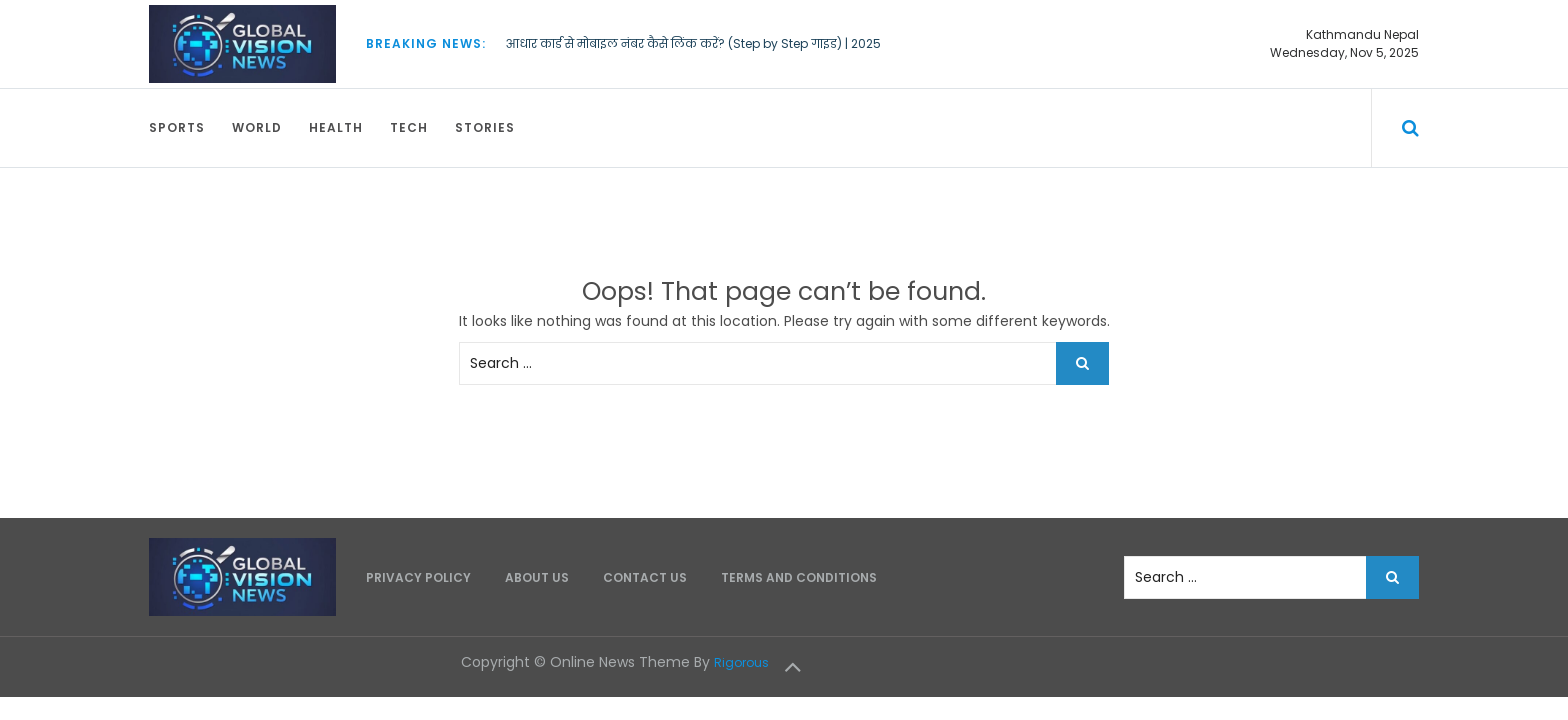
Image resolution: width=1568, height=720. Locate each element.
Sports (177, 127)
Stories (485, 127)
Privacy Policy (418, 577)
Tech (409, 127)
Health (336, 127)
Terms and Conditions (799, 577)
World (257, 127)
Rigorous (741, 662)
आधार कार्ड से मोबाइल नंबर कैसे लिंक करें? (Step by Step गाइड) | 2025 (693, 43)
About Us (537, 577)
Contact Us (645, 577)
